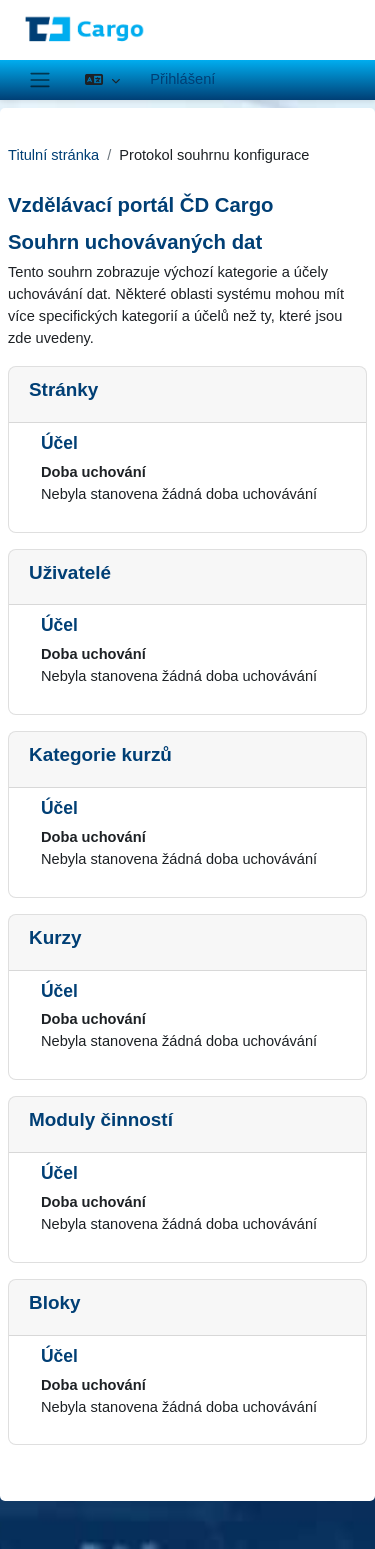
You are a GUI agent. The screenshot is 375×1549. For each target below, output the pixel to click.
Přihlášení (182, 79)
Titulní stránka (53, 155)
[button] (102, 80)
